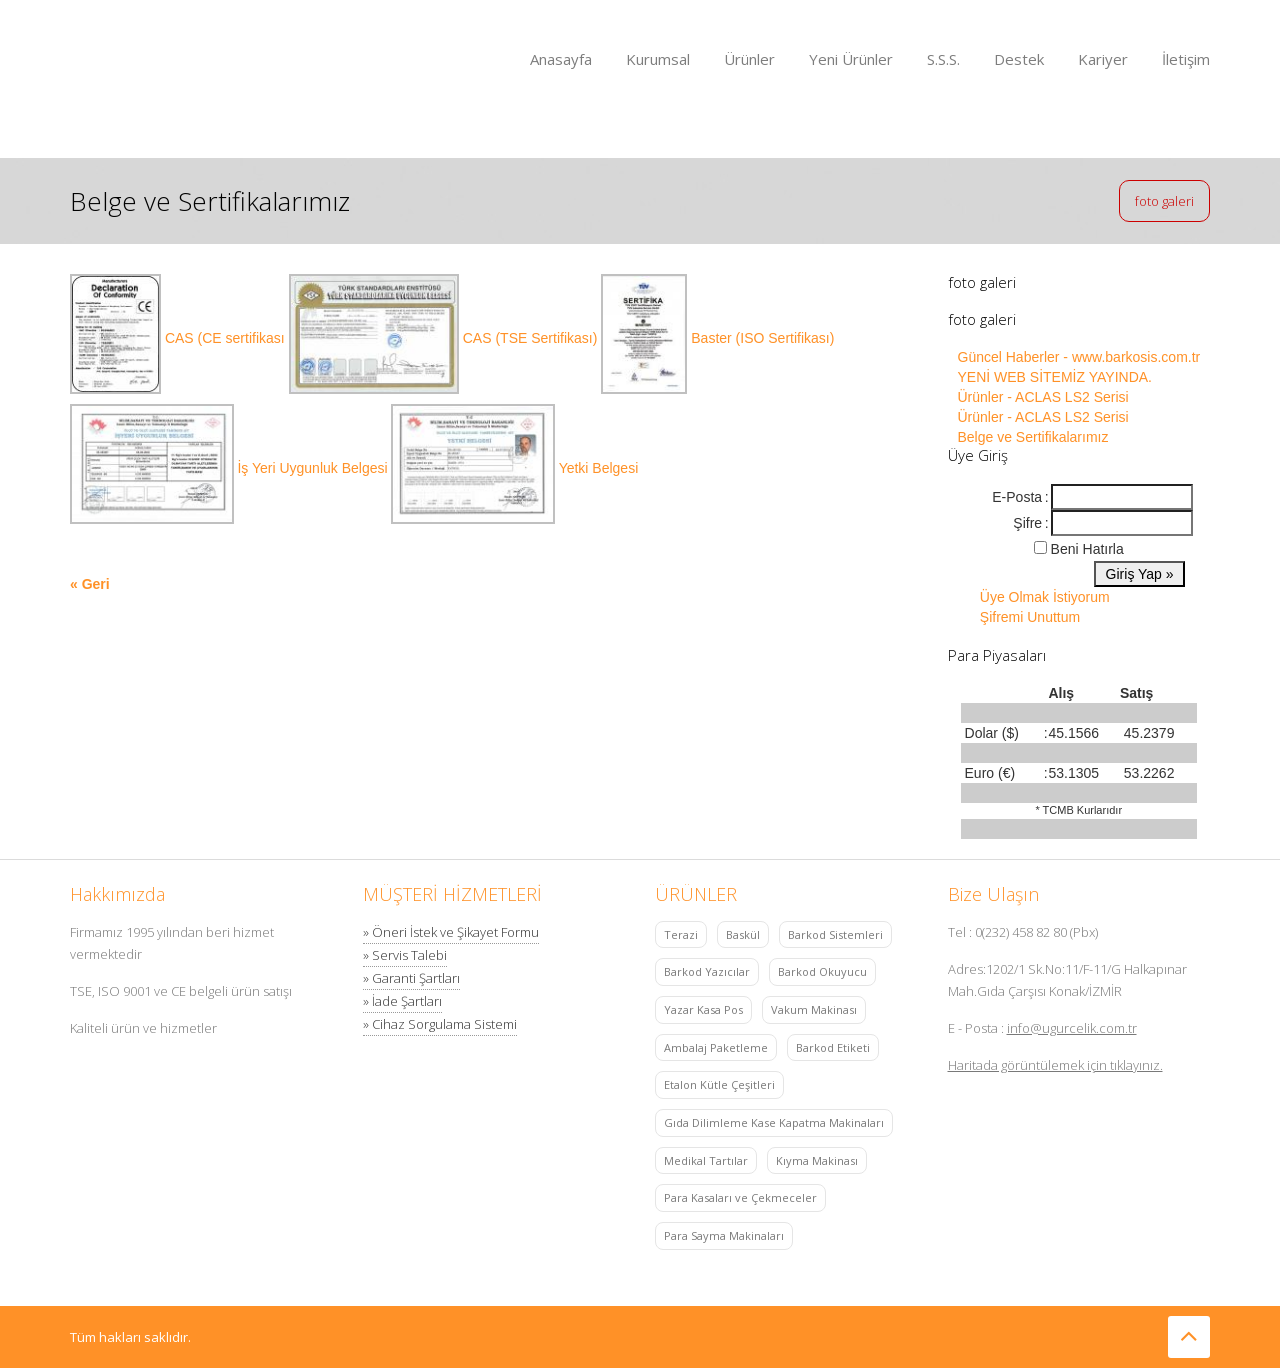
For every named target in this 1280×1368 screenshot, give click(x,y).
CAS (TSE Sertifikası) (532, 338)
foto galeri (1164, 201)
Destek (1019, 59)
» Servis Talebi (405, 955)
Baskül (743, 934)
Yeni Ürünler (851, 59)
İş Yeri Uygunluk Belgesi (314, 468)
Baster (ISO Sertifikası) (762, 338)
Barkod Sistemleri (835, 934)
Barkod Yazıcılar (707, 971)
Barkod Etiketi (833, 1047)
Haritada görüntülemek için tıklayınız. (1055, 1065)
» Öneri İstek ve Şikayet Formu (451, 932)
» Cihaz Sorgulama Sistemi (440, 1024)
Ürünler (749, 59)
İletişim (1186, 59)
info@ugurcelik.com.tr (1072, 1028)
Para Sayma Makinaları (724, 1235)
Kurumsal (658, 59)
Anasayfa (561, 59)
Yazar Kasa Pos (703, 1009)
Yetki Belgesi (599, 468)
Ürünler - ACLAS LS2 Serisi (1043, 397)
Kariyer (1103, 59)
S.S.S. (943, 59)
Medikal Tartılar (706, 1160)
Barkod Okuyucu (822, 971)
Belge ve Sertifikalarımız (1033, 437)
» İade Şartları (402, 1001)
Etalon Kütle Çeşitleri (719, 1084)
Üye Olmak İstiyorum (1045, 597)
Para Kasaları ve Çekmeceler (740, 1197)
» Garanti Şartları (411, 978)
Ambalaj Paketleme (716, 1047)
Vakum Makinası (814, 1009)
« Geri (90, 584)
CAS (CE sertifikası (227, 338)
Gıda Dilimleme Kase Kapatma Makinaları (774, 1122)
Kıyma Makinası (817, 1160)
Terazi (681, 934)
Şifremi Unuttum (1030, 617)
